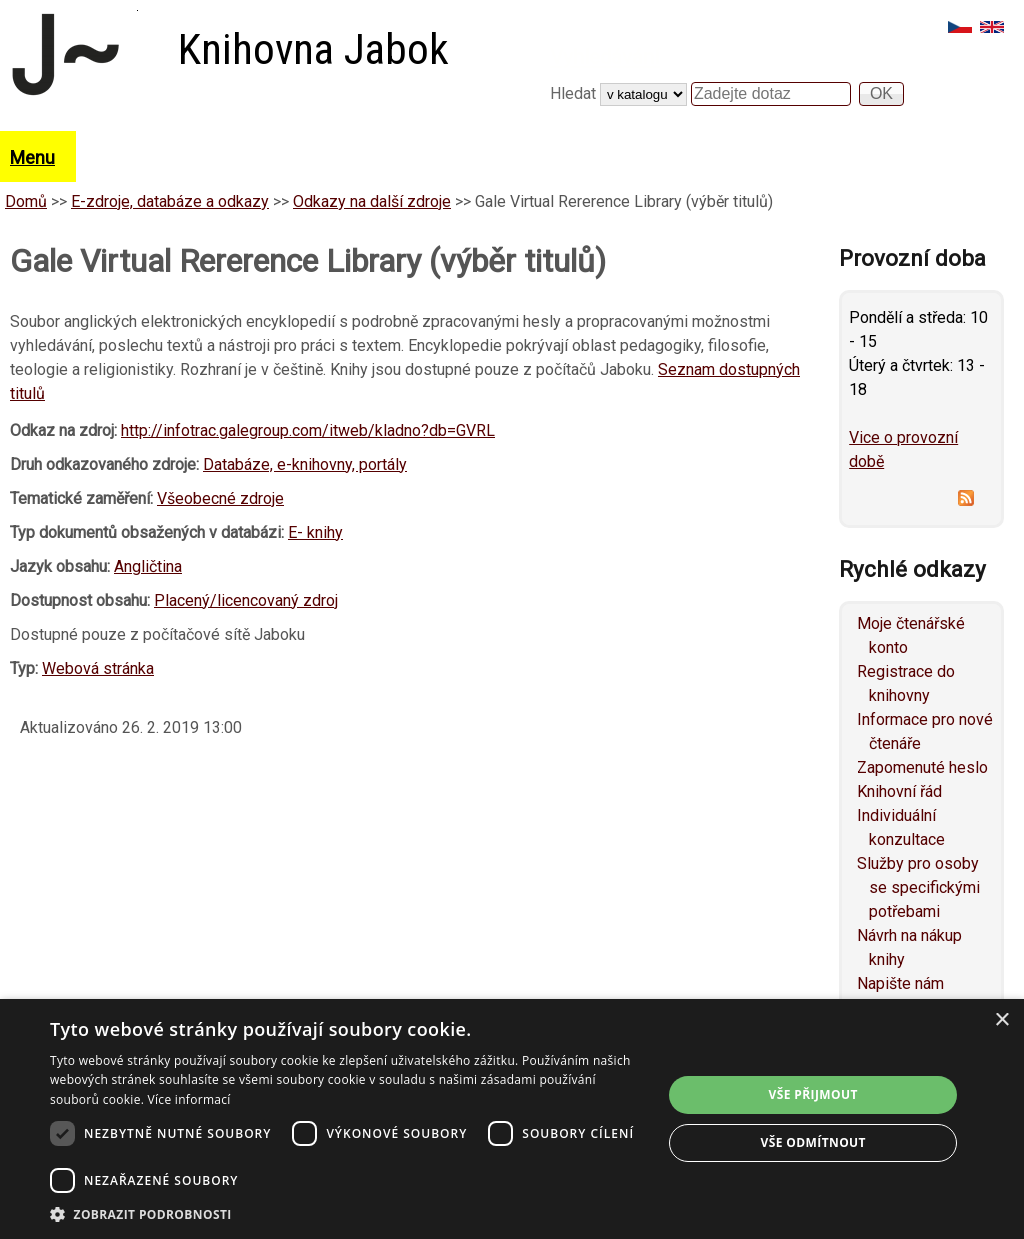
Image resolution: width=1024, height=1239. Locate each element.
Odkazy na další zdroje (372, 201)
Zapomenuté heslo (922, 767)
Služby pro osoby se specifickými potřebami (918, 887)
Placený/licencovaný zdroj (246, 600)
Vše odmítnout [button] (812, 1142)
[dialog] (512, 1119)
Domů (26, 201)
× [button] (1001, 1020)
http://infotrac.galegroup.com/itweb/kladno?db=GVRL (308, 430)
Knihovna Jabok (313, 49)
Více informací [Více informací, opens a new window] (189, 1099)
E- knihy (315, 532)
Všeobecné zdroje (220, 498)
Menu (32, 157)
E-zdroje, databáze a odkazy (170, 201)
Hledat (575, 93)
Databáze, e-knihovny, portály (305, 464)
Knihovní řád (899, 791)
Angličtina (148, 566)
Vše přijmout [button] (813, 1094)
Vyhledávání (605, 57)
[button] (347, 1214)
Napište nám (900, 983)
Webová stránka (98, 668)
